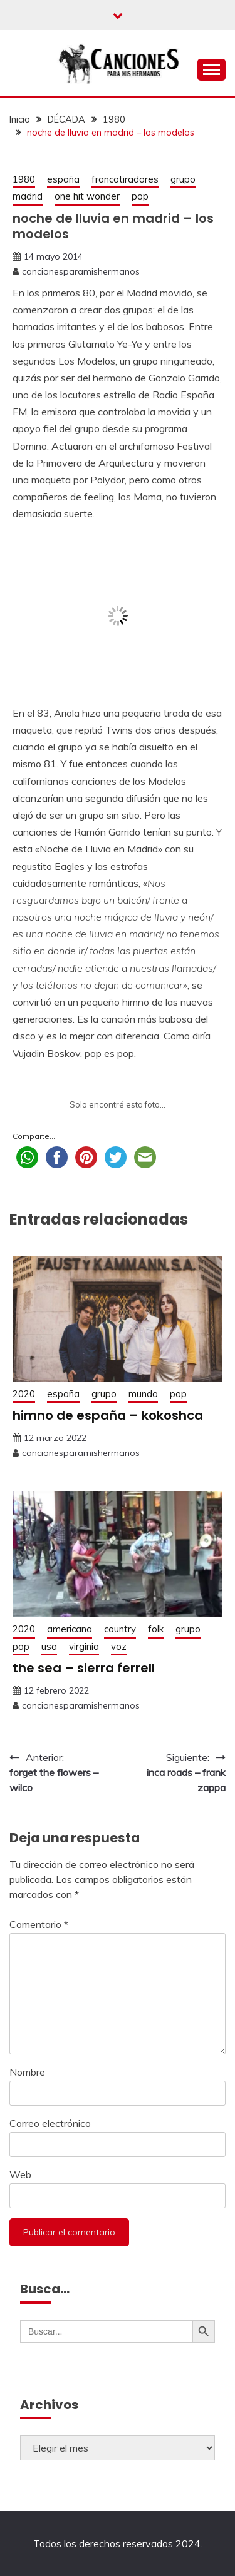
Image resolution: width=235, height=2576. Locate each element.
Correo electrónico (50, 2123)
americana (69, 1629)
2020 (24, 1394)
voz (119, 1646)
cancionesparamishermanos (81, 271)
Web (20, 2174)
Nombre (27, 2072)
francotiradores (125, 179)
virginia (84, 1646)
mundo (143, 1394)
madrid (28, 196)
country (120, 1629)
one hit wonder (87, 196)
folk (156, 1629)
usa (49, 1646)
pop (140, 196)
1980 (24, 179)
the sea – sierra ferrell (84, 1668)
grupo (183, 179)
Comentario (38, 1924)
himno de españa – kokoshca (108, 1415)
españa (63, 179)
